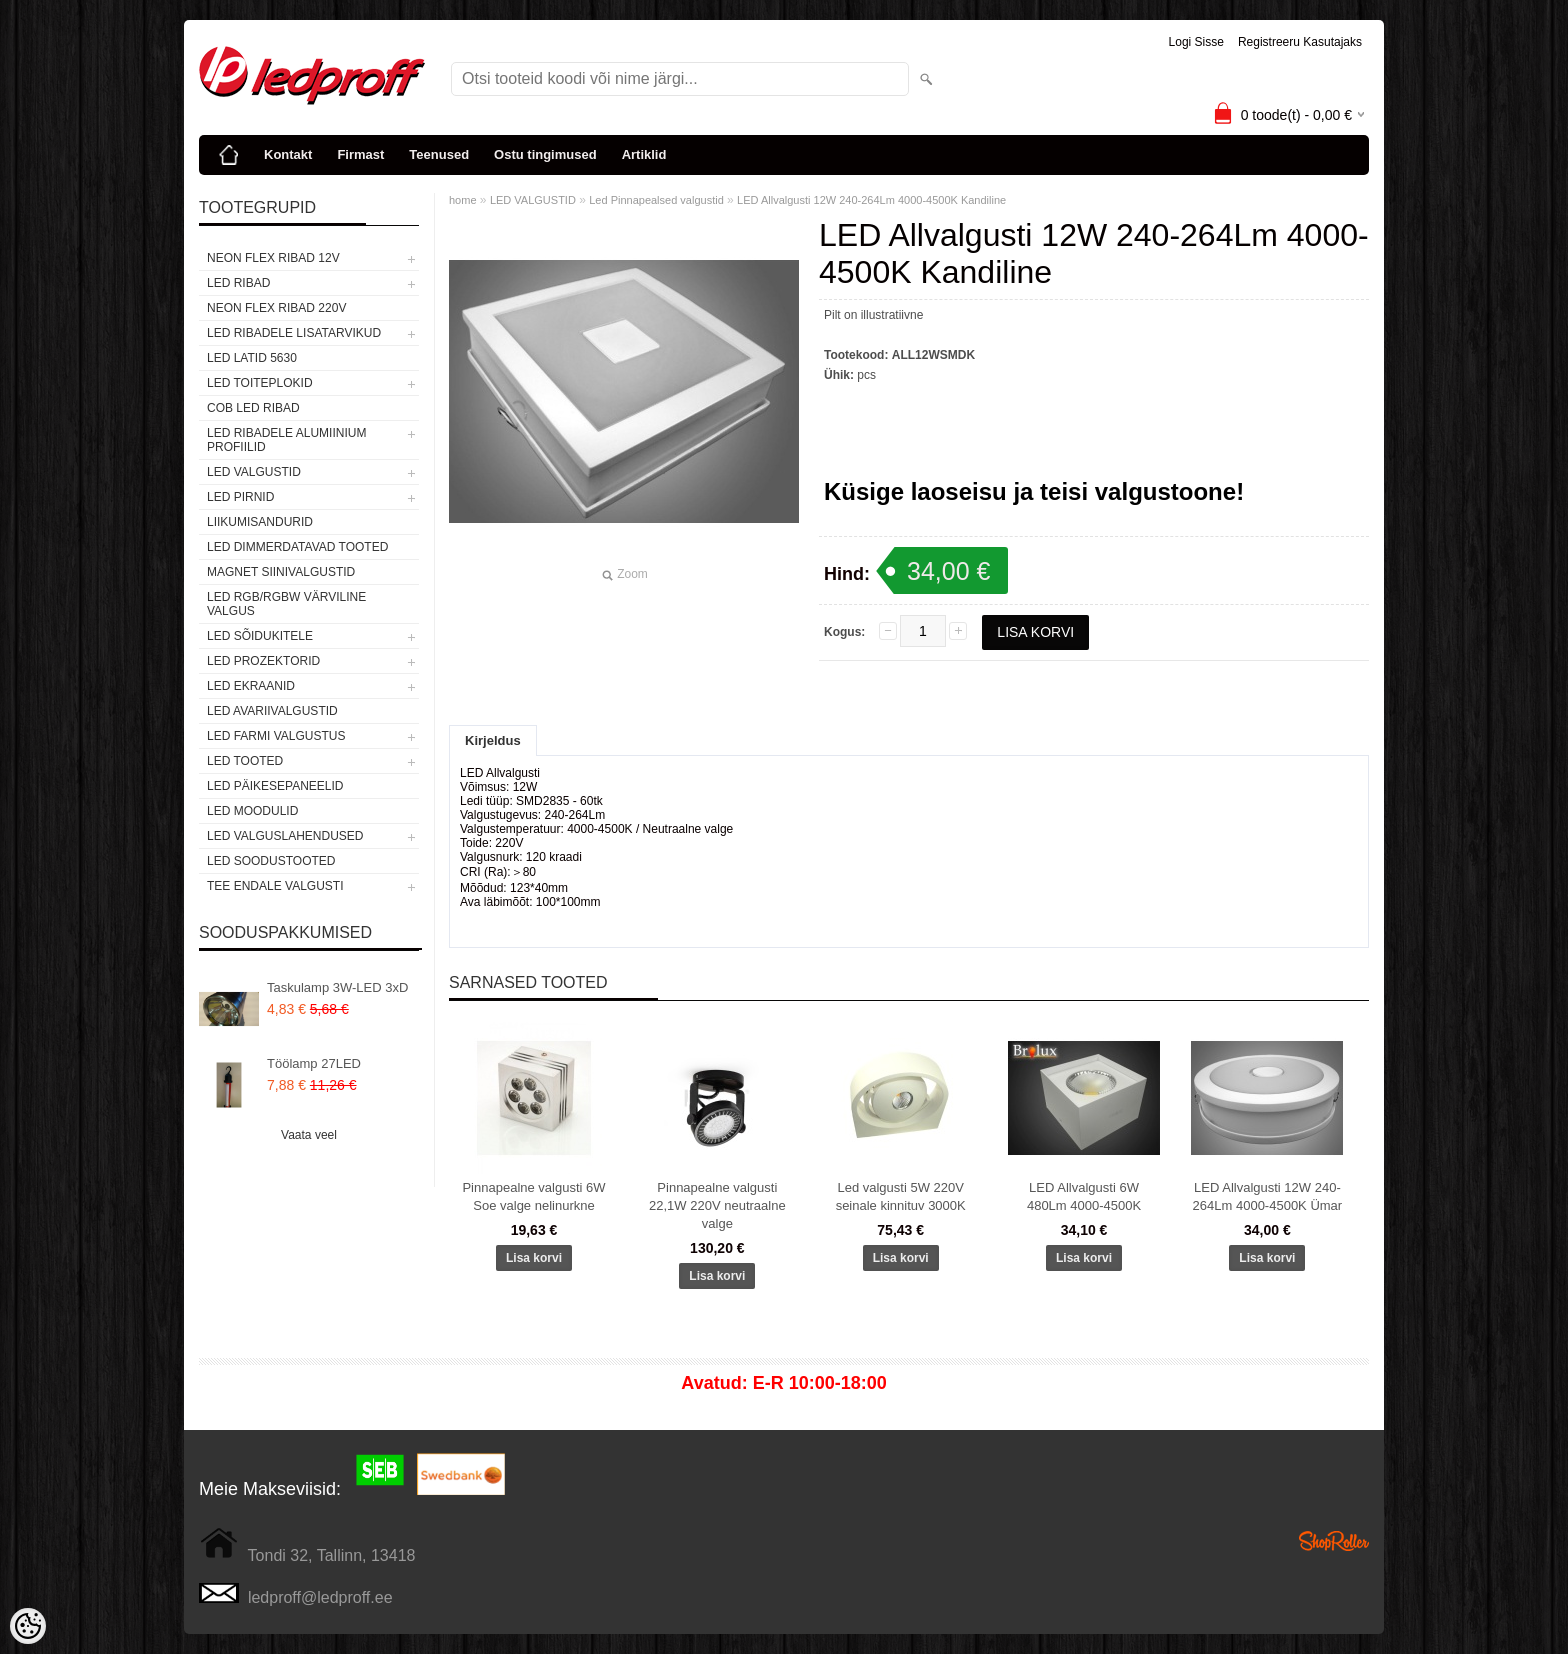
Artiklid (644, 154)
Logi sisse (1196, 42)
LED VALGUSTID (254, 472)
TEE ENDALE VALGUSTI (275, 886)
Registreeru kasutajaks (1300, 42)
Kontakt (288, 154)
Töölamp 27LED (314, 1063)
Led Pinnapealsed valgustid (656, 200)
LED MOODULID (252, 811)
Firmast (360, 154)
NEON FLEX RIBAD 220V (276, 308)
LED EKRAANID (251, 686)
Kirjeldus (493, 740)
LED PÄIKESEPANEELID (275, 786)
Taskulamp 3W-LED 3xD (337, 987)
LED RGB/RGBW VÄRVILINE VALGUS (286, 604)
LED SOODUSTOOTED (271, 861)
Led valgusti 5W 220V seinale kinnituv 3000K (901, 1196)
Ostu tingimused (545, 154)
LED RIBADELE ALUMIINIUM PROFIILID (286, 440)
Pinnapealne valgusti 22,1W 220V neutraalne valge (717, 1205)
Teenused (439, 154)
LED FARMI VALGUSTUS (276, 736)
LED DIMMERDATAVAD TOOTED (297, 547)
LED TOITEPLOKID (260, 383)
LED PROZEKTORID (263, 661)
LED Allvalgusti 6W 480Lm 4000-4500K (1084, 1196)
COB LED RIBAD (253, 408)
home (463, 200)
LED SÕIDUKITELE (260, 636)
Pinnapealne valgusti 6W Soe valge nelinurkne (533, 1196)
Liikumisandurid (260, 522)
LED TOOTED (245, 761)
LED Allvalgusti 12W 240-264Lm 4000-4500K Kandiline (871, 200)
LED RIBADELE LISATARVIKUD (294, 333)
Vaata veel (309, 1135)
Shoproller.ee (1334, 1541)
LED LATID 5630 (252, 358)
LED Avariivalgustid (272, 711)
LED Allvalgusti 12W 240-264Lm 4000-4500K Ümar (1268, 1196)
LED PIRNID (240, 497)
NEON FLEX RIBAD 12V (273, 258)
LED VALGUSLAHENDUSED (285, 836)
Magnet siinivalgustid (281, 572)
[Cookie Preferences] (28, 1626)
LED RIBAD (238, 283)
